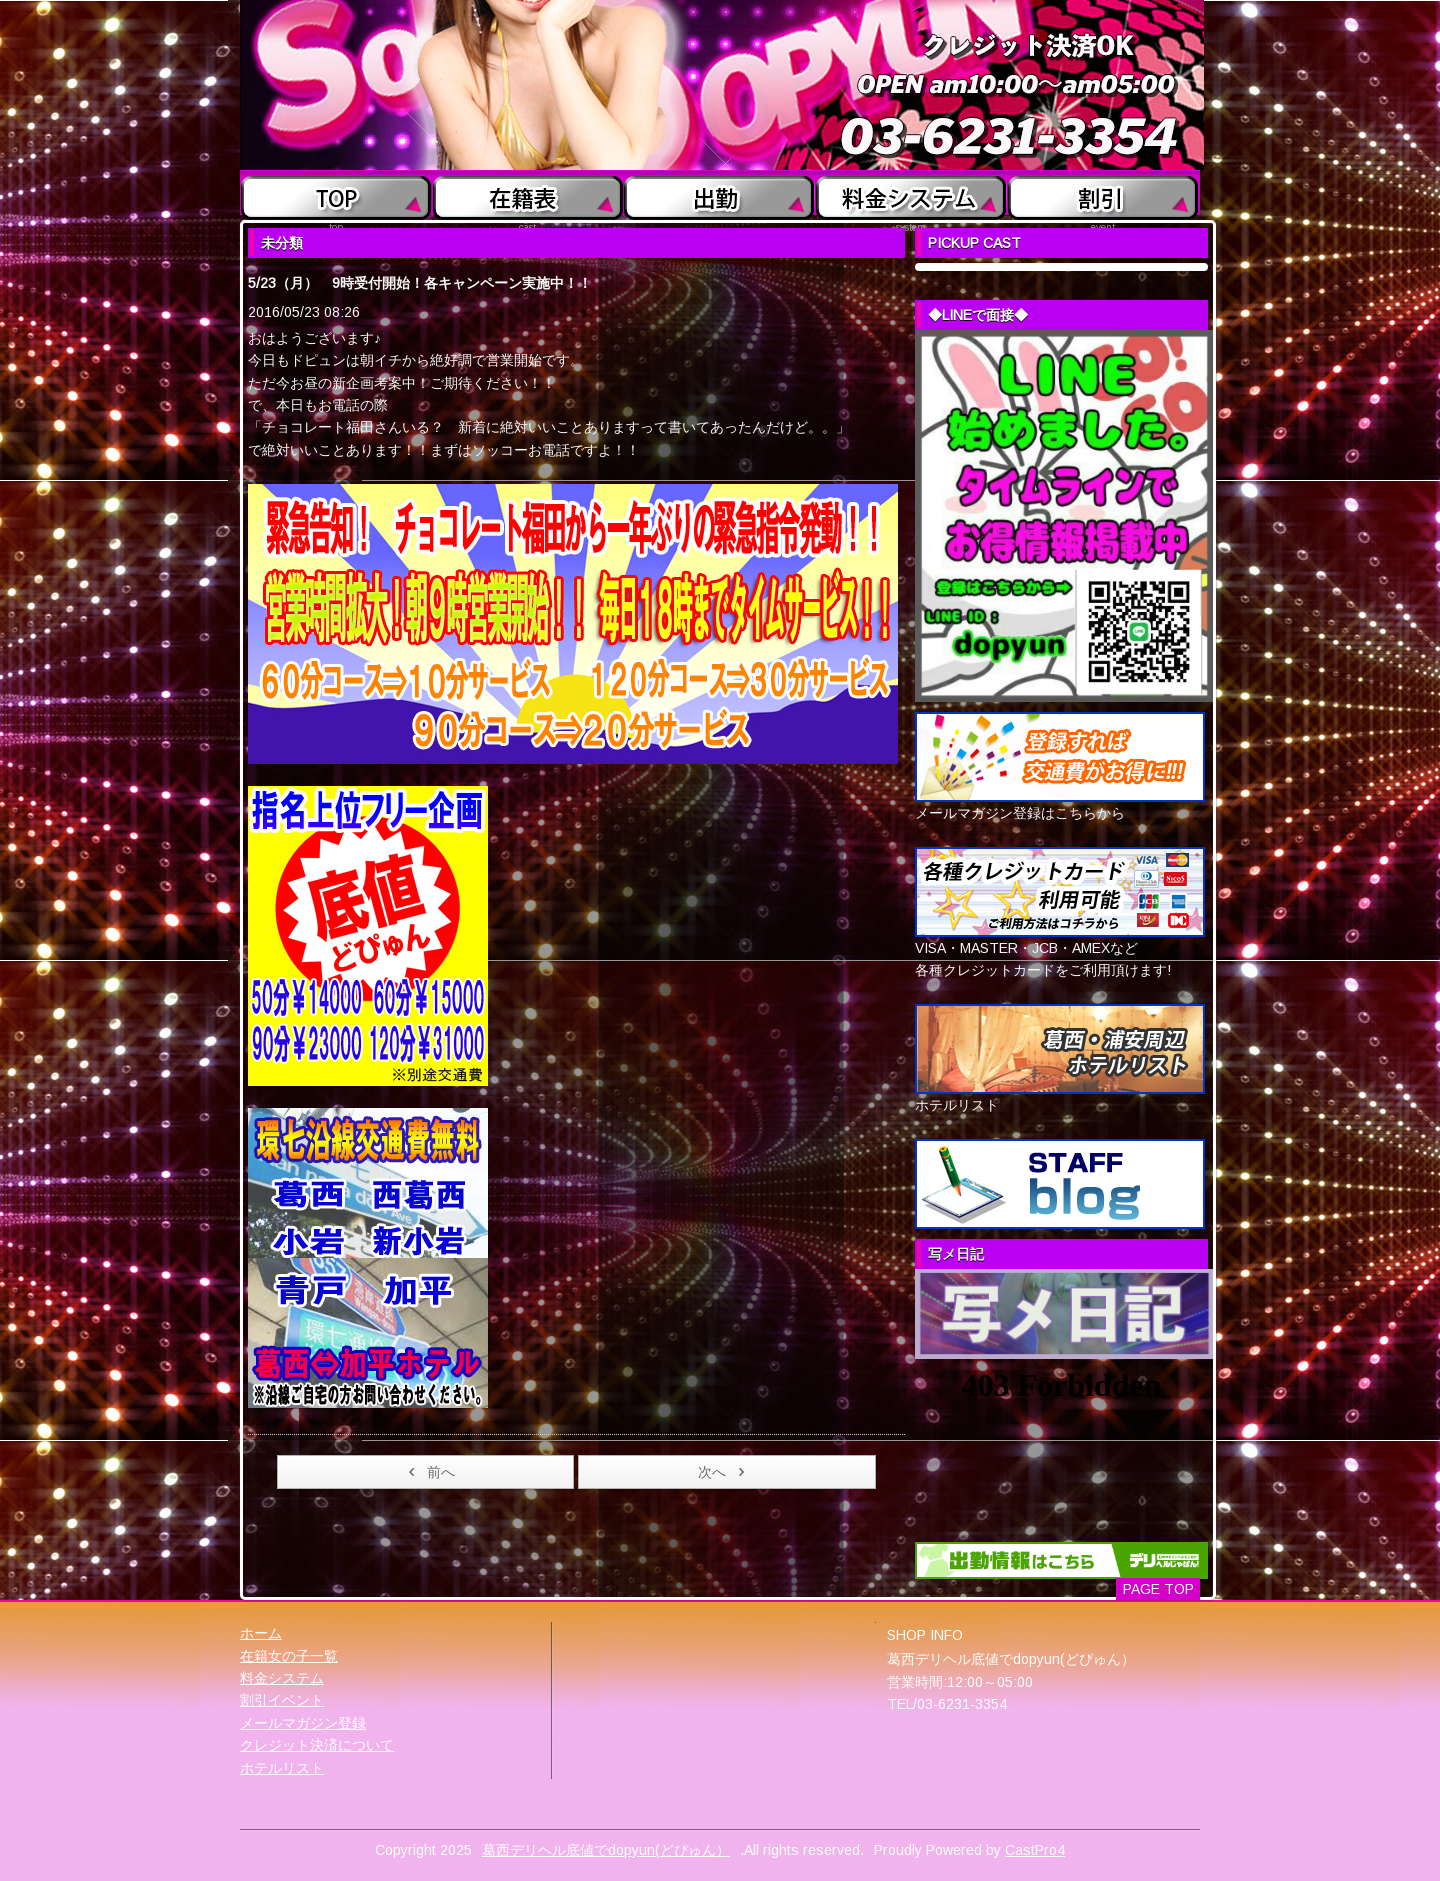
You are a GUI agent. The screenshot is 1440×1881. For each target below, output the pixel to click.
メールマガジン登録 (303, 1723)
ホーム (261, 1633)
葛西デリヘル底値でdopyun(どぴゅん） (606, 1850)
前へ (428, 1472)
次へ (724, 1472)
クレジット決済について (317, 1745)
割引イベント (282, 1700)
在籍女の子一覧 (289, 1656)
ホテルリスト (282, 1768)
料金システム (282, 1678)
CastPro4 (1035, 1850)
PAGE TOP (1158, 1589)
